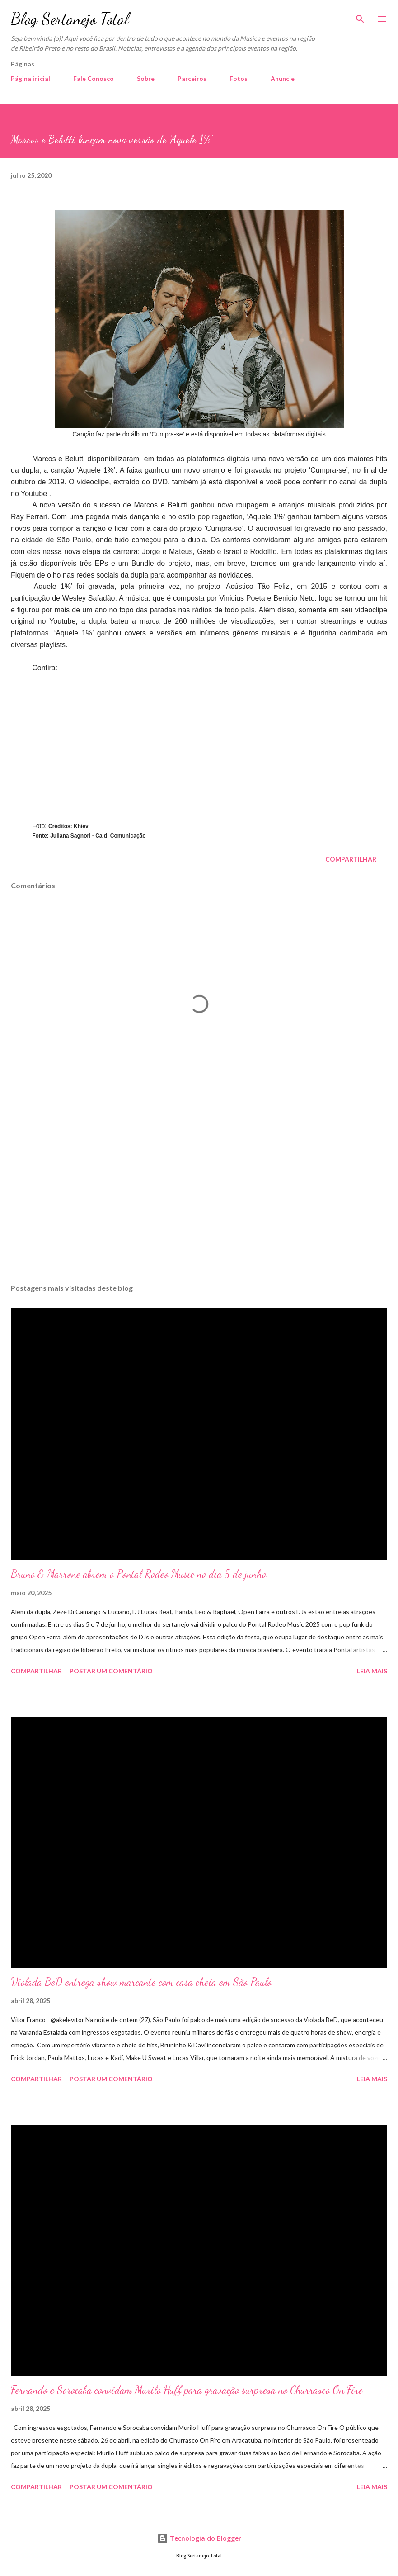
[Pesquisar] (360, 16)
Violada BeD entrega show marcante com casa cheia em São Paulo (141, 1982)
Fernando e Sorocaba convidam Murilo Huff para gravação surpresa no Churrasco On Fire (187, 2389)
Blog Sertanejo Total (70, 18)
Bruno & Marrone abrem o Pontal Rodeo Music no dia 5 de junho (138, 1574)
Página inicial (30, 78)
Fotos (238, 78)
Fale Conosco (93, 78)
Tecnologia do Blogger (199, 2538)
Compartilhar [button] (350, 859)
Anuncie (283, 78)
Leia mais (372, 1671)
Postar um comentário (111, 1671)
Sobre (146, 78)
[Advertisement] (199, 1191)
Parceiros (192, 78)
